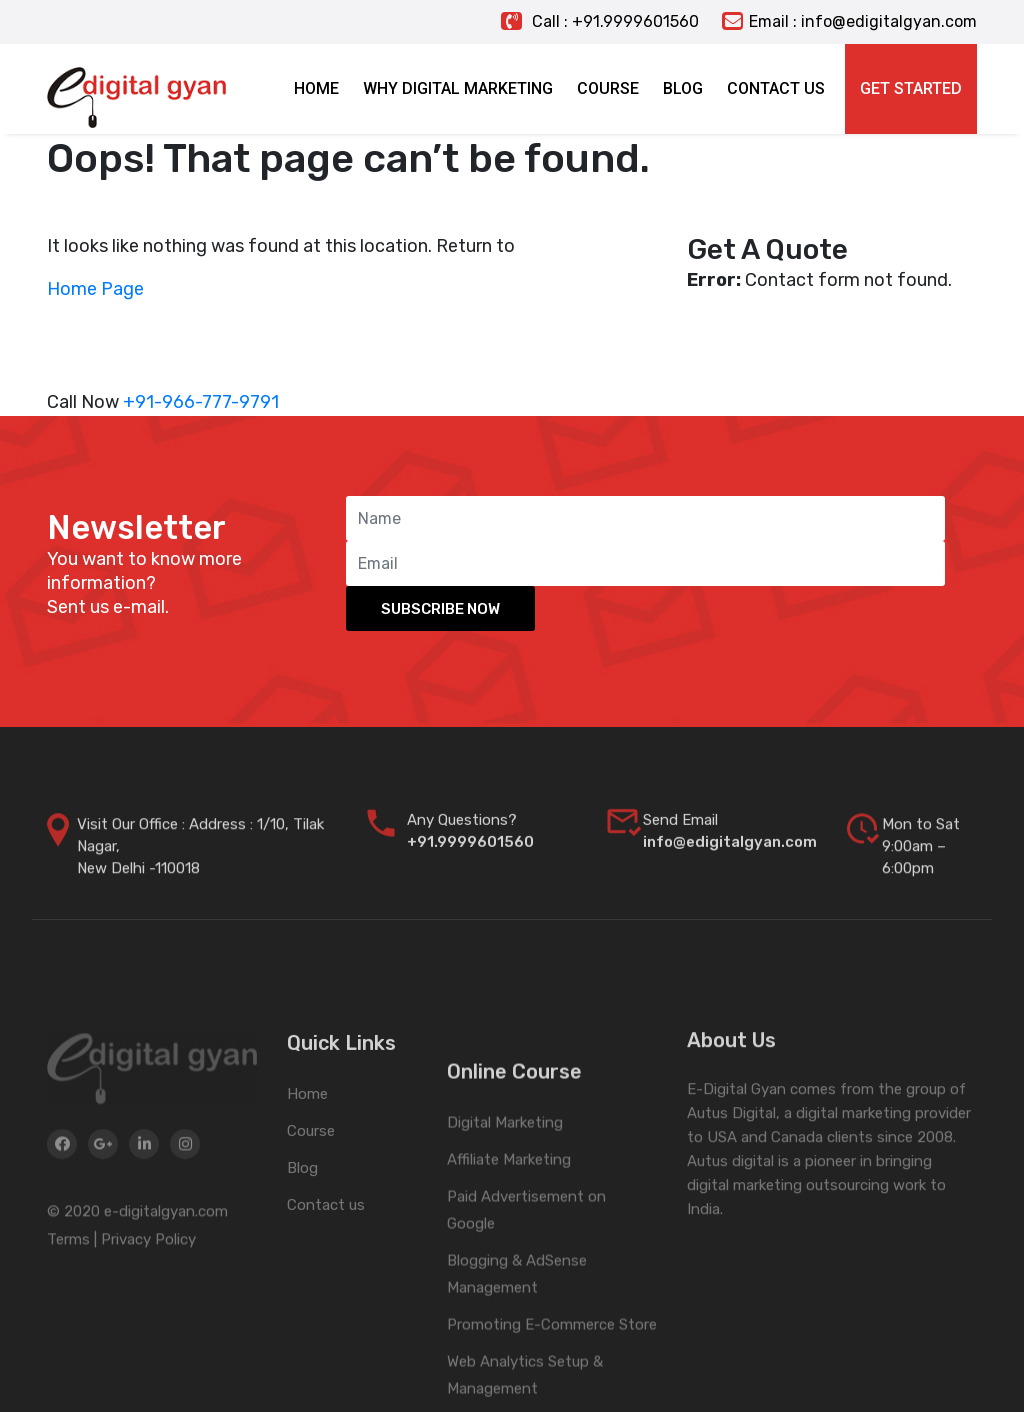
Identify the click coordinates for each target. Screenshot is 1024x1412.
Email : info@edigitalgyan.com (849, 21)
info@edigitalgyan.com (730, 863)
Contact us (326, 1279)
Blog (302, 1242)
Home (307, 1168)
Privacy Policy (148, 1317)
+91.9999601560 (470, 863)
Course (311, 1205)
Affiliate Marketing (509, 1285)
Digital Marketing (505, 1248)
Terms (68, 1317)
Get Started (911, 88)
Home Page (95, 289)
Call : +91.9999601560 (600, 21)
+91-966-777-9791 (201, 402)
